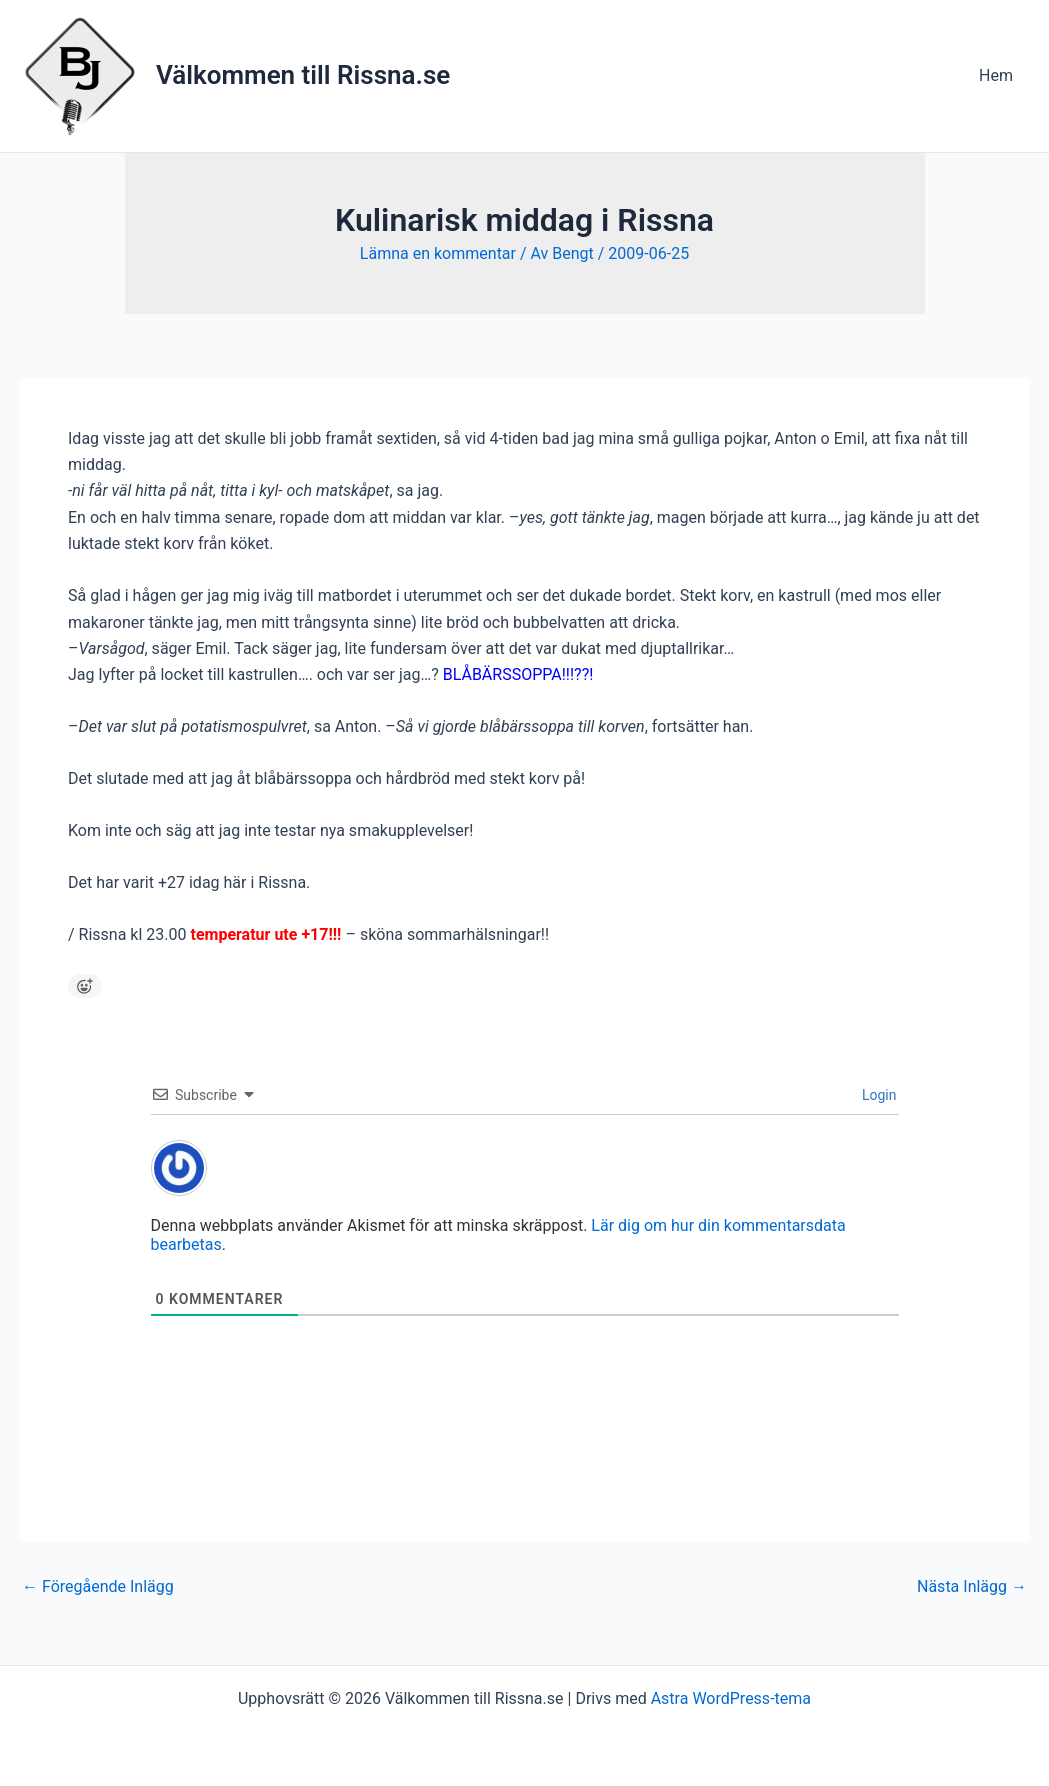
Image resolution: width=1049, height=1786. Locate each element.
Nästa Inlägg (972, 1587)
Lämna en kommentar (438, 253)
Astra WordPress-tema (731, 1698)
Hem (996, 75)
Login (878, 1095)
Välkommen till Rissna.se (303, 75)
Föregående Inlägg (98, 1587)
